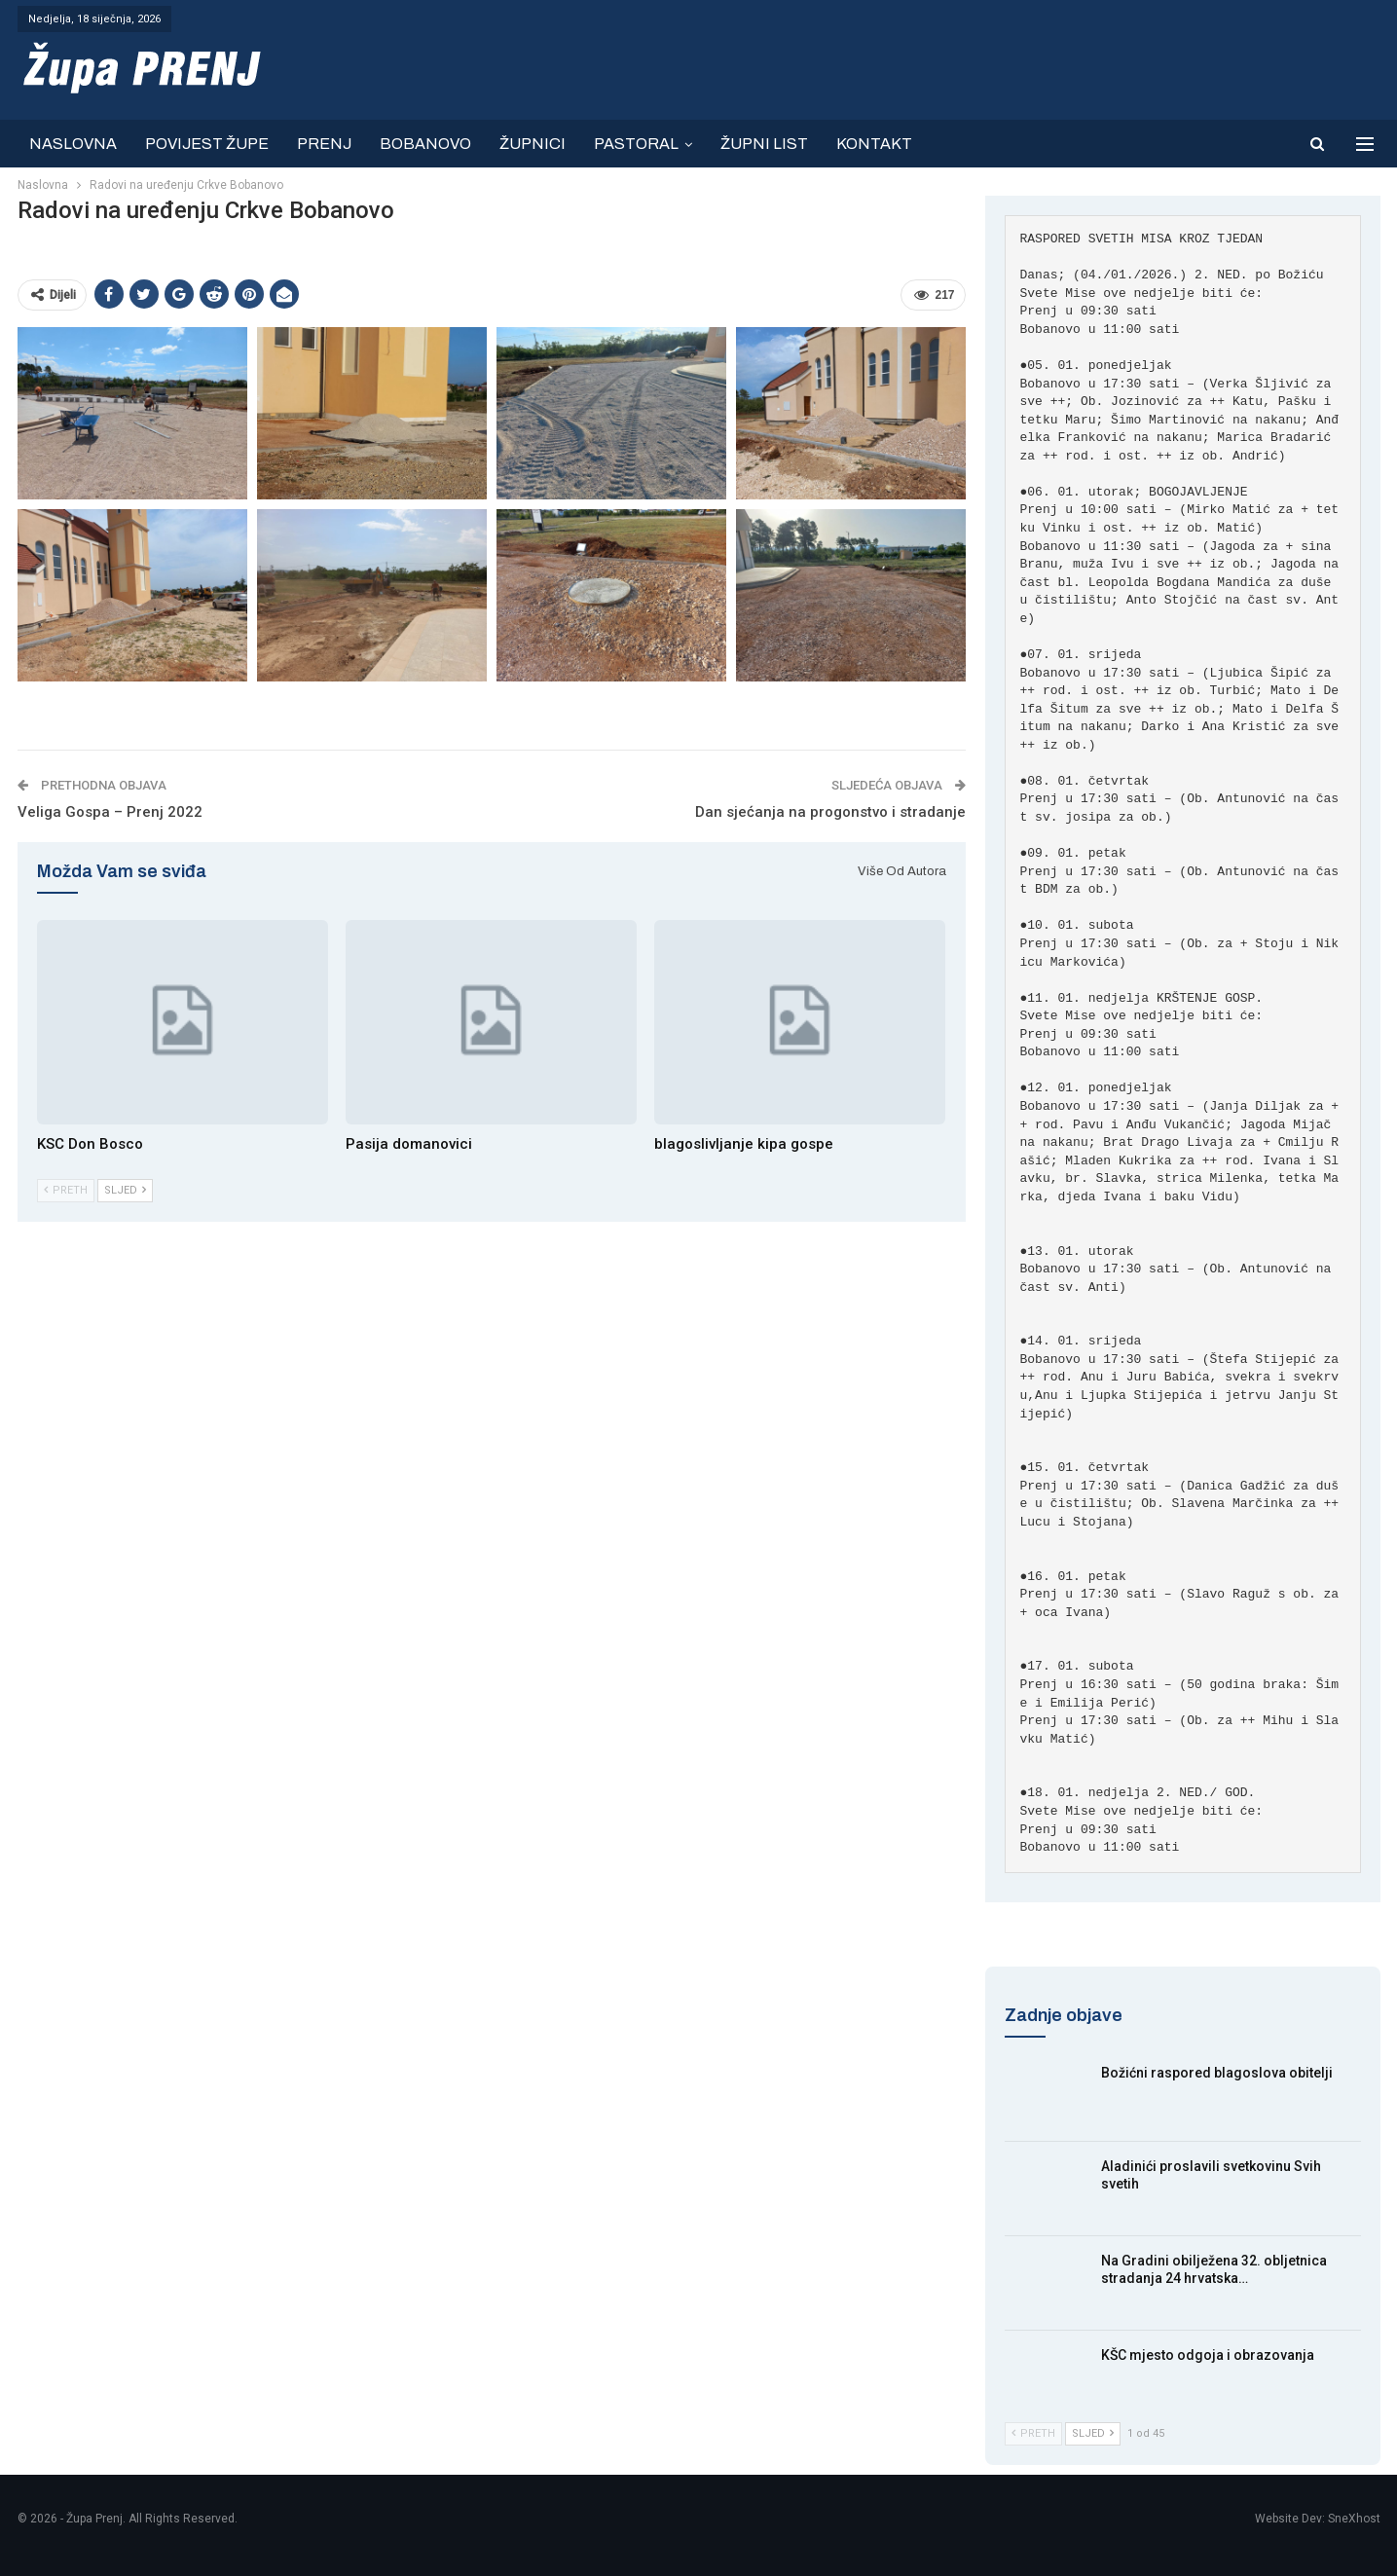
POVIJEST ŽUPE (207, 143)
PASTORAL (636, 143)
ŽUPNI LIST (764, 143)
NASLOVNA (73, 143)
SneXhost (1354, 2518)
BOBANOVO (425, 143)
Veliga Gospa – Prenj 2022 (110, 812)
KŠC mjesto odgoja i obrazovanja (1207, 2355)
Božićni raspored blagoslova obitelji (1217, 2072)
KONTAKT (874, 143)
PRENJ (324, 143)
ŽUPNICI (532, 143)
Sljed (125, 1190)
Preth (66, 1190)
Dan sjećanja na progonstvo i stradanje (830, 812)
